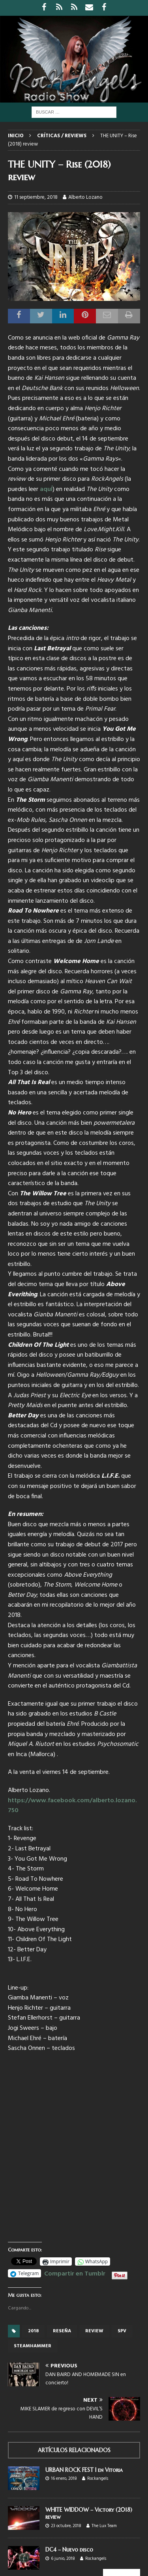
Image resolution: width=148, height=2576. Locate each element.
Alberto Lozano (85, 197)
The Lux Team (104, 2525)
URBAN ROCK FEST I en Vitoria (84, 2469)
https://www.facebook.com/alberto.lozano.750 (72, 1806)
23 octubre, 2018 (66, 2525)
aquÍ (46, 489)
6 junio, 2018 (63, 2558)
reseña (62, 2331)
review (94, 2331)
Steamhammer (32, 2346)
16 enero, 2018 (64, 2478)
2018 (33, 2331)
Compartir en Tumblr (74, 2272)
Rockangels (97, 2478)
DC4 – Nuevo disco (69, 2549)
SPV (122, 2331)
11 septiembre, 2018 (36, 197)
